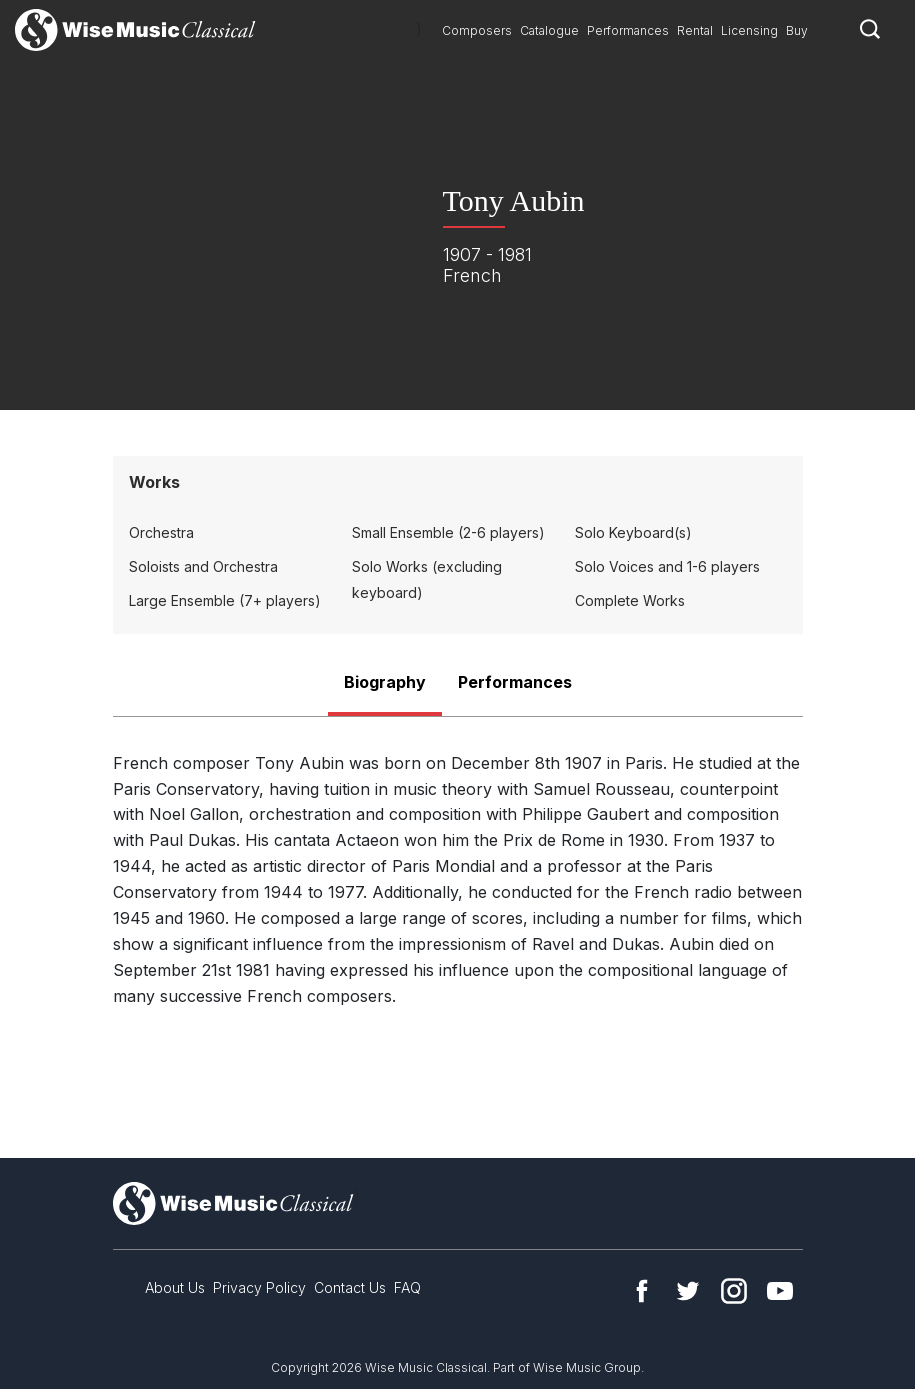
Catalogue (549, 30)
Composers (477, 30)
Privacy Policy (259, 1287)
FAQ (407, 1287)
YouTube (780, 1291)
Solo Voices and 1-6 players (667, 566)
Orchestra (161, 532)
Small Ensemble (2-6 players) (448, 532)
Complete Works (630, 600)
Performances (628, 30)
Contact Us (350, 1287)
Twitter (688, 1291)
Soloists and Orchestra (203, 566)
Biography (385, 682)
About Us (175, 1287)
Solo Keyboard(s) (633, 532)
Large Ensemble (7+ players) (225, 600)
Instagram (734, 1291)
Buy (797, 30)
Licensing (749, 30)
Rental (695, 30)
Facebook (642, 1291)
